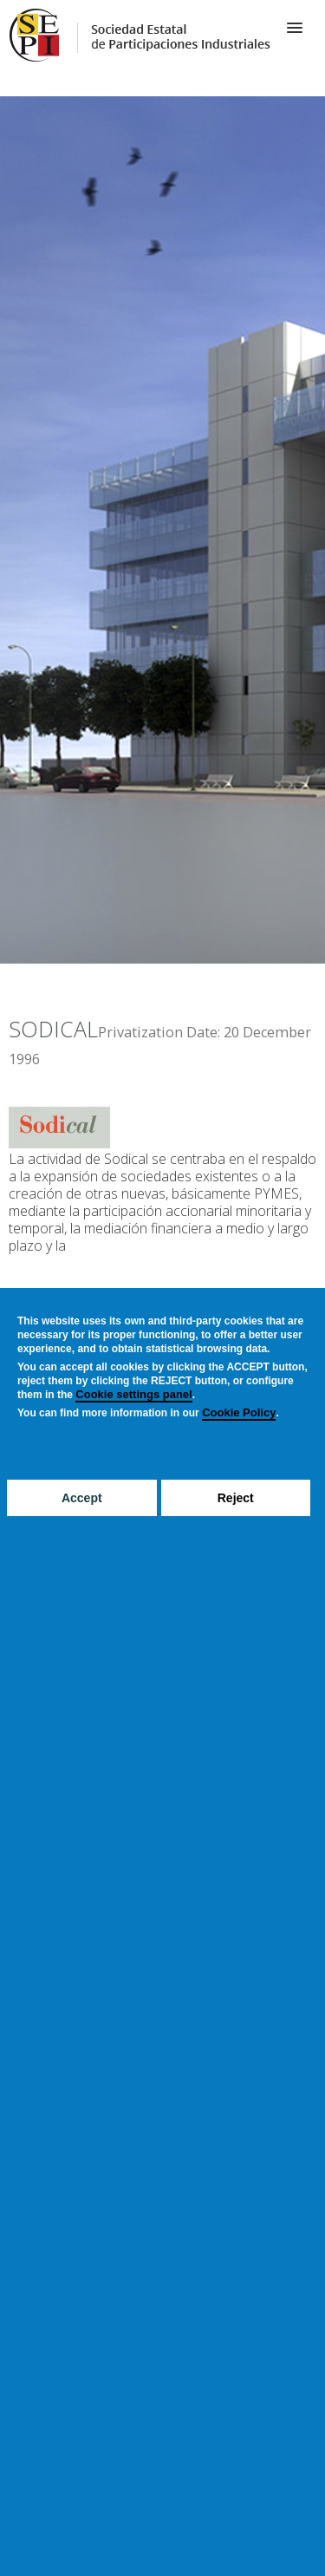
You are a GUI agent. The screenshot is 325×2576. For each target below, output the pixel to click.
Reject (236, 1498)
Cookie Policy (239, 1412)
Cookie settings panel (133, 1394)
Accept (82, 1498)
